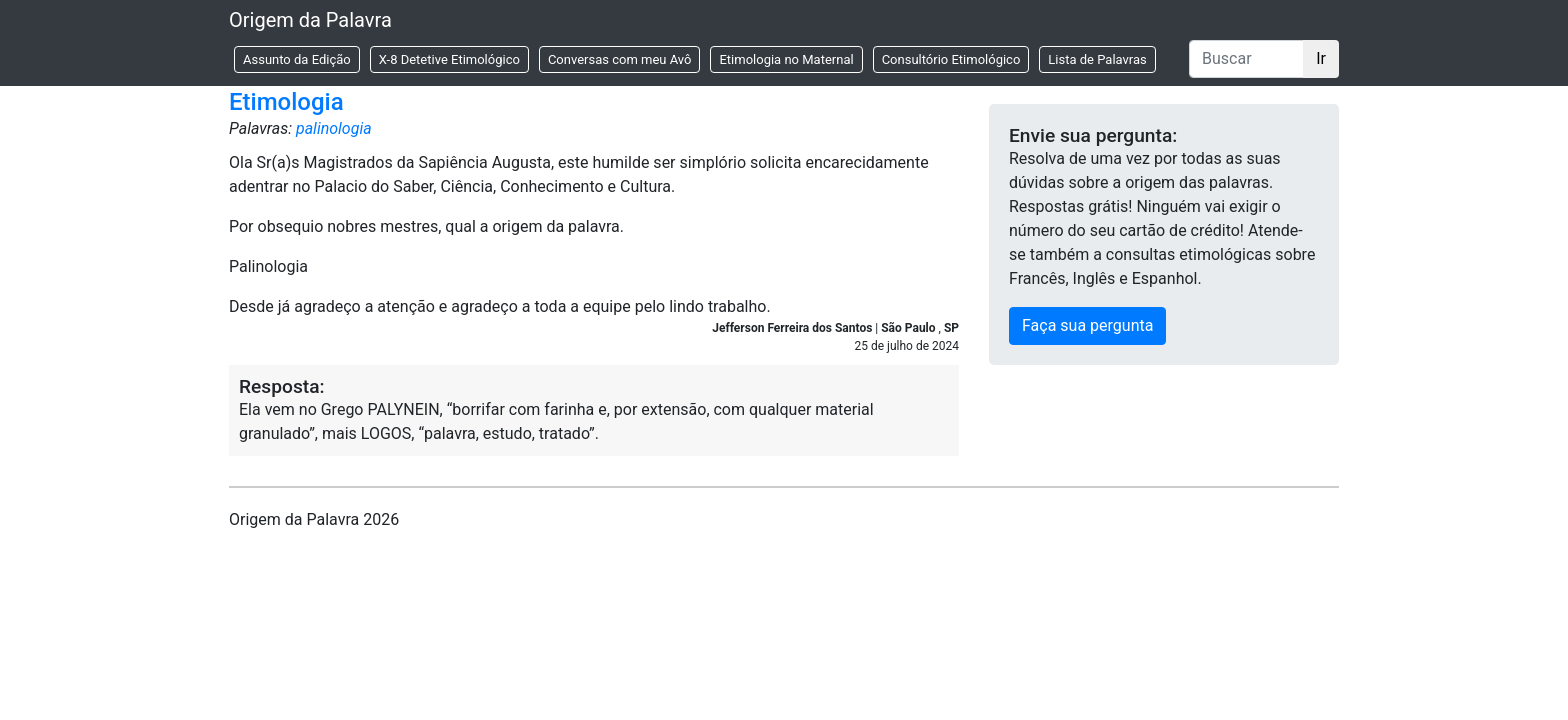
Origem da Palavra (310, 20)
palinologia (334, 128)
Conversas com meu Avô (620, 59)
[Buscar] (1246, 59)
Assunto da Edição (297, 59)
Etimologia (286, 102)
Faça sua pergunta (1087, 325)
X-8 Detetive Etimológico (449, 59)
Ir (1321, 58)
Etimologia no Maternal (786, 59)
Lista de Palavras (1097, 59)
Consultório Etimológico (951, 59)
